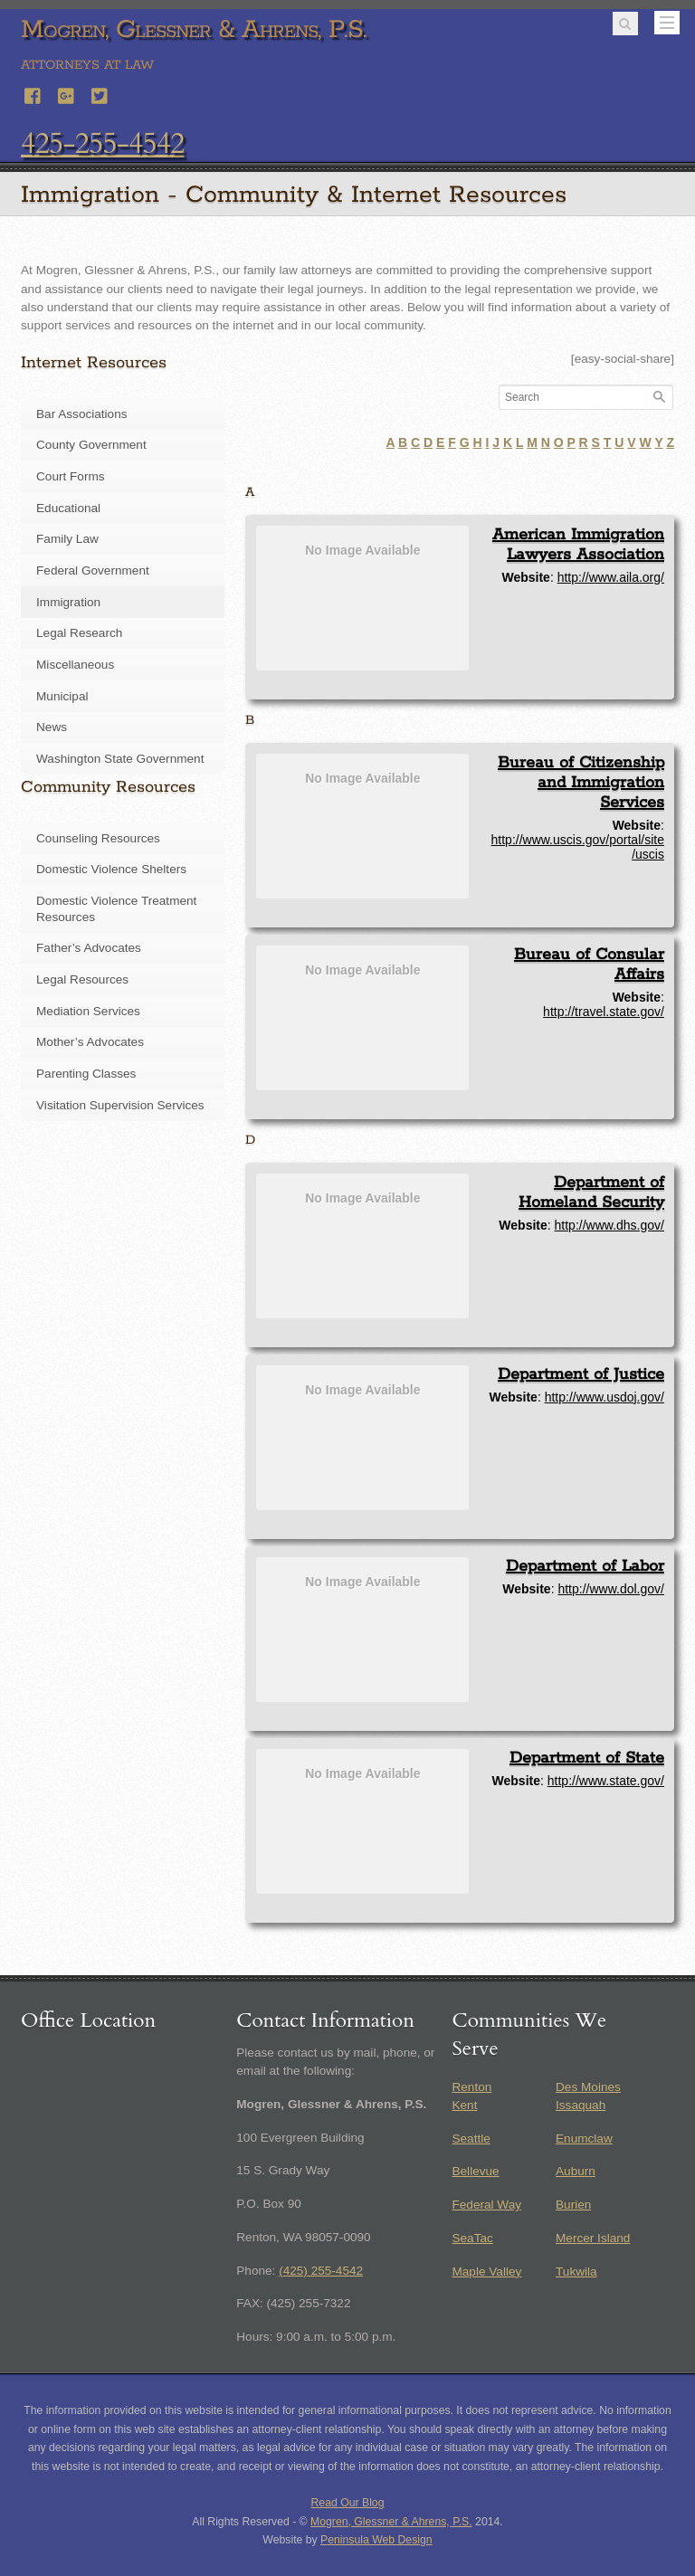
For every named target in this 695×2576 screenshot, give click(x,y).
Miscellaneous (75, 664)
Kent (464, 2105)
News (51, 727)
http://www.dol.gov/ (610, 1589)
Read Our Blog (348, 2502)
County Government (91, 445)
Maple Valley (486, 2271)
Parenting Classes (86, 1073)
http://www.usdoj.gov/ (604, 1397)
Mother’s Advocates (90, 1042)
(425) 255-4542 (321, 2270)
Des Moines (588, 2087)
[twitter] (100, 93)
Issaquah (580, 2105)
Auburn (575, 2171)
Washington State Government (120, 758)
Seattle (471, 2138)
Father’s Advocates (88, 948)
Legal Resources (82, 979)
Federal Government (92, 570)
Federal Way (486, 2204)
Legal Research (79, 633)
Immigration (68, 602)
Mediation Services (88, 1011)
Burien (573, 2204)
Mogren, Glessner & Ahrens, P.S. (391, 2521)
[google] (67, 93)
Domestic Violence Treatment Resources (116, 909)
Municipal (62, 696)
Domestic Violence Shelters (111, 869)
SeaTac (472, 2238)
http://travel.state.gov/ (603, 1011)
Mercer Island (593, 2238)
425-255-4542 (102, 144)
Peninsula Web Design (376, 2539)
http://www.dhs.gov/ (609, 1225)
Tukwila (576, 2271)
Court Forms (70, 476)
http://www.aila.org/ (610, 577)
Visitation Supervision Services (120, 1105)
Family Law (67, 539)
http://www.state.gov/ (605, 1780)
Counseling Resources (98, 838)
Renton (471, 2087)
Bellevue (475, 2171)
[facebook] (33, 93)
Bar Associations (82, 414)
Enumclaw (584, 2138)
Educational (68, 508)
